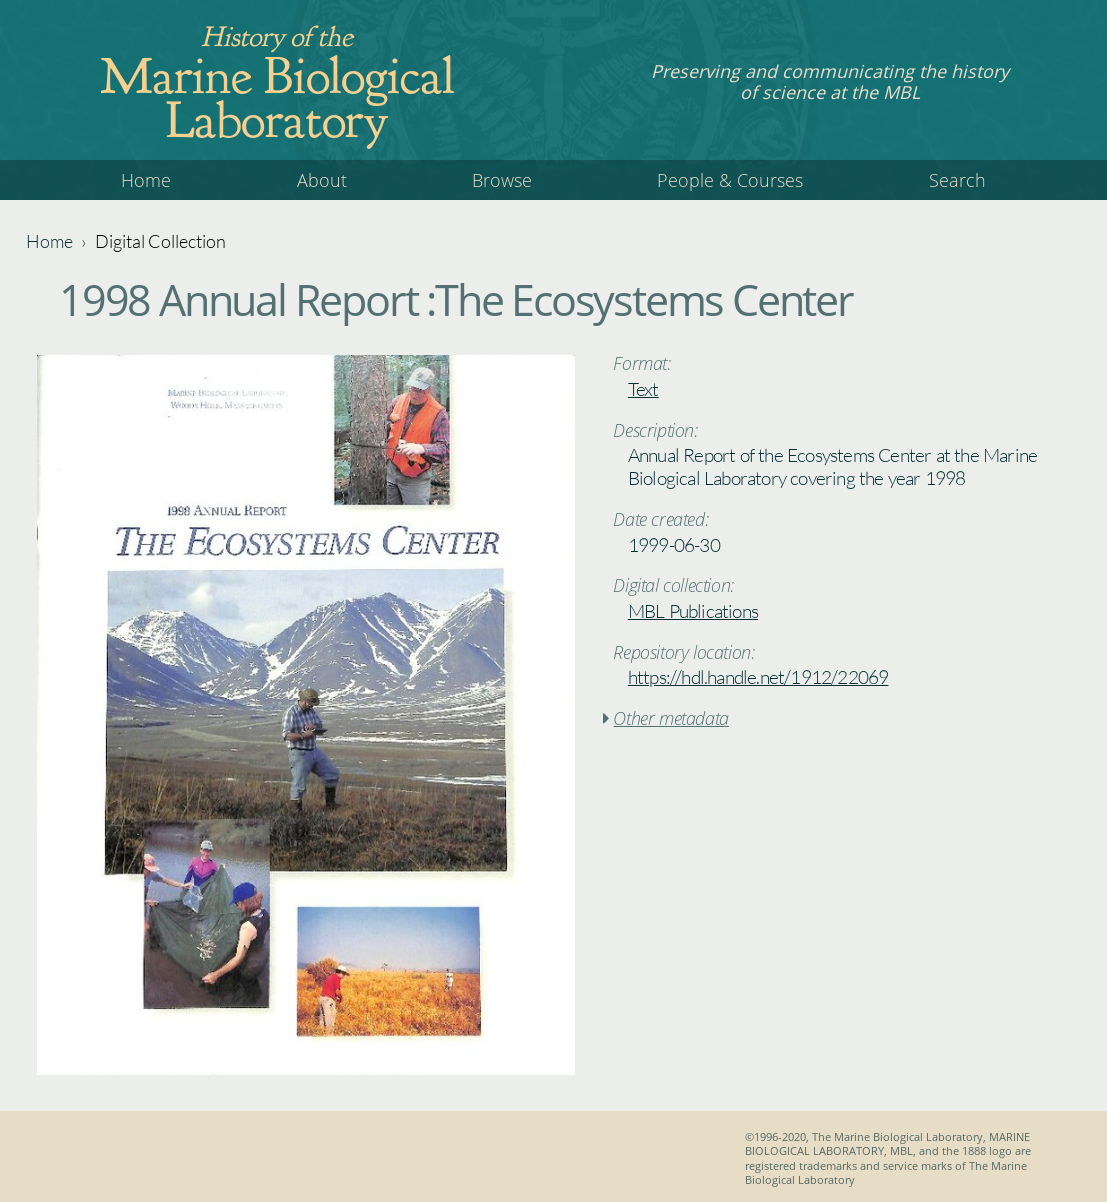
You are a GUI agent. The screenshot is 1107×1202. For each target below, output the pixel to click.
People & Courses (730, 180)
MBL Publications (693, 611)
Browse (502, 180)
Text (643, 389)
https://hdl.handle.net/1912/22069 (758, 677)
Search (957, 180)
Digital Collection (160, 241)
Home (146, 180)
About (322, 180)
